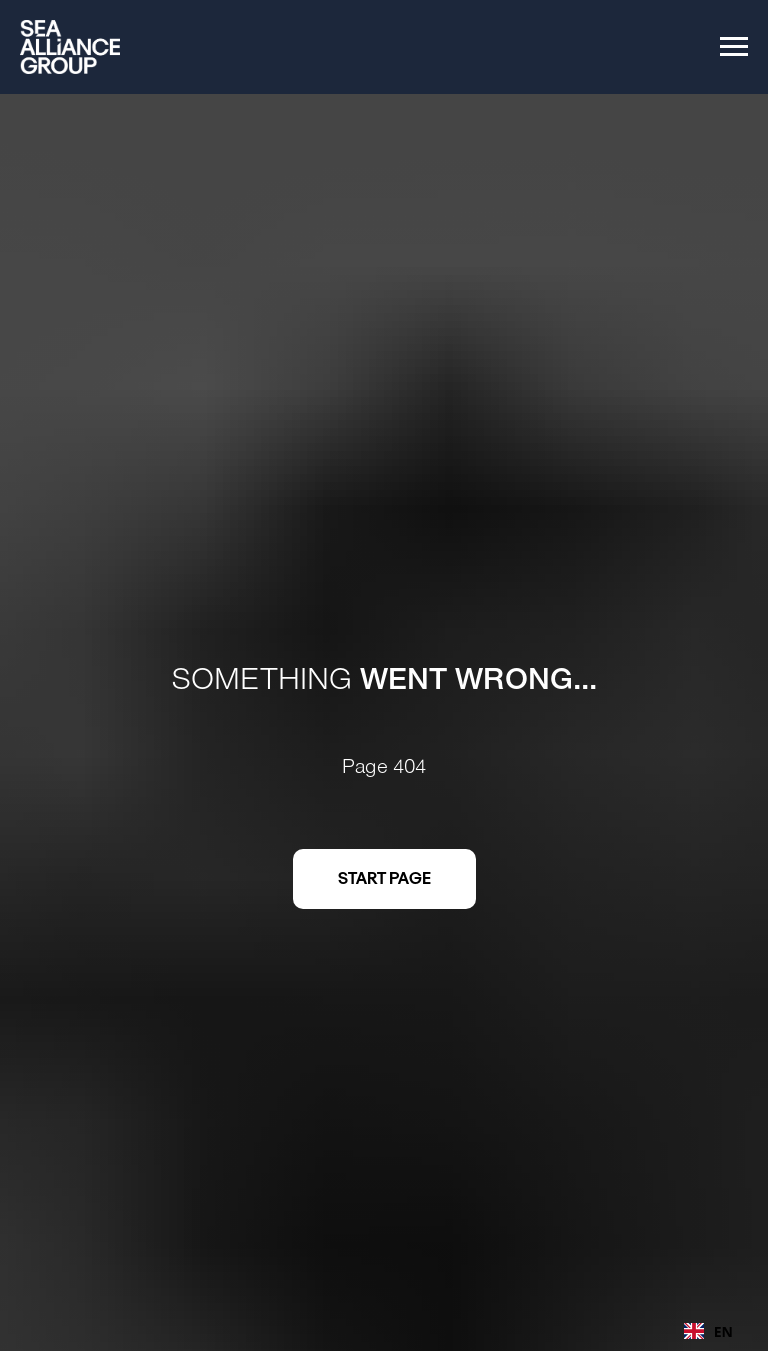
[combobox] (708, 1331)
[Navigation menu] (734, 47)
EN (708, 1331)
